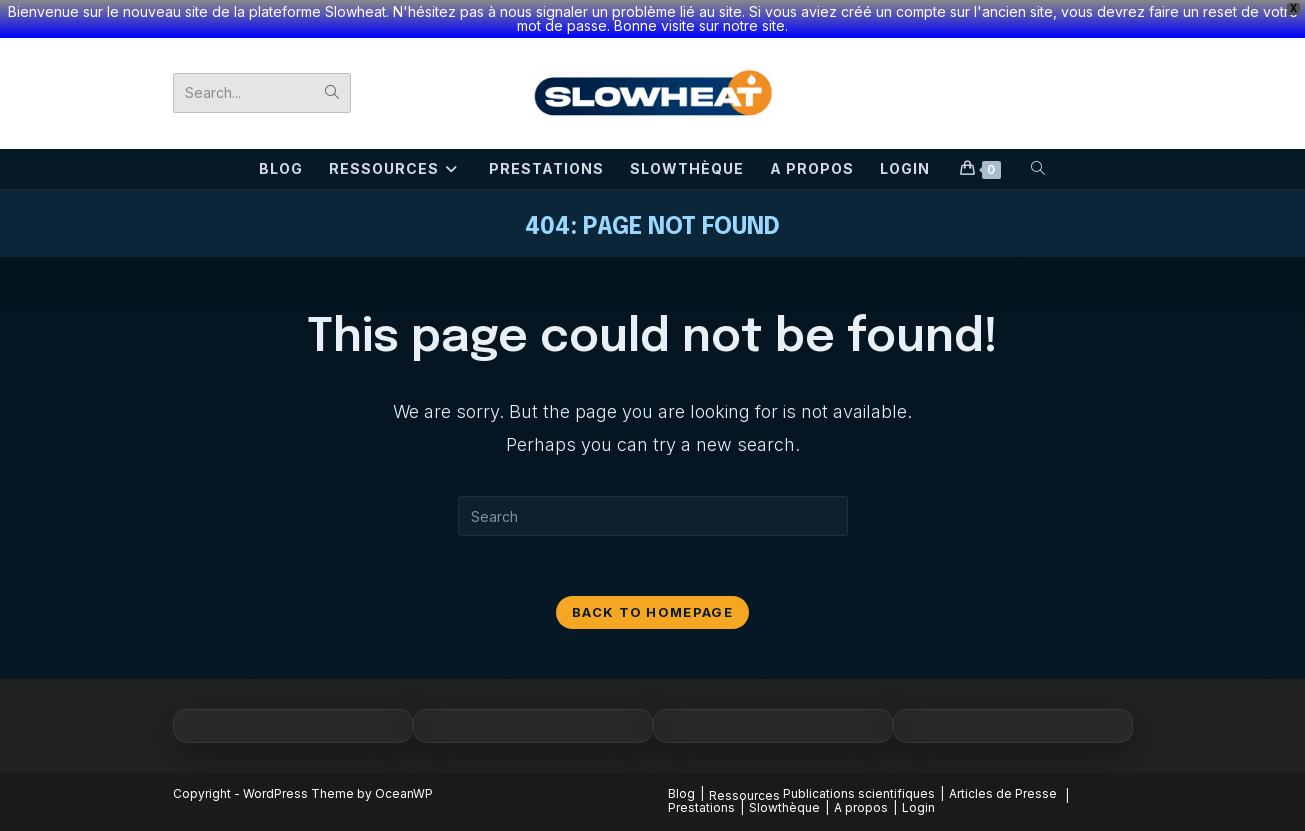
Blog (681, 793)
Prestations (701, 807)
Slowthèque (784, 807)
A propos (861, 807)
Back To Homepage (652, 612)
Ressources (744, 795)
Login (918, 807)
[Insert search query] (653, 516)
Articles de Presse (1003, 793)
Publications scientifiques (859, 793)
